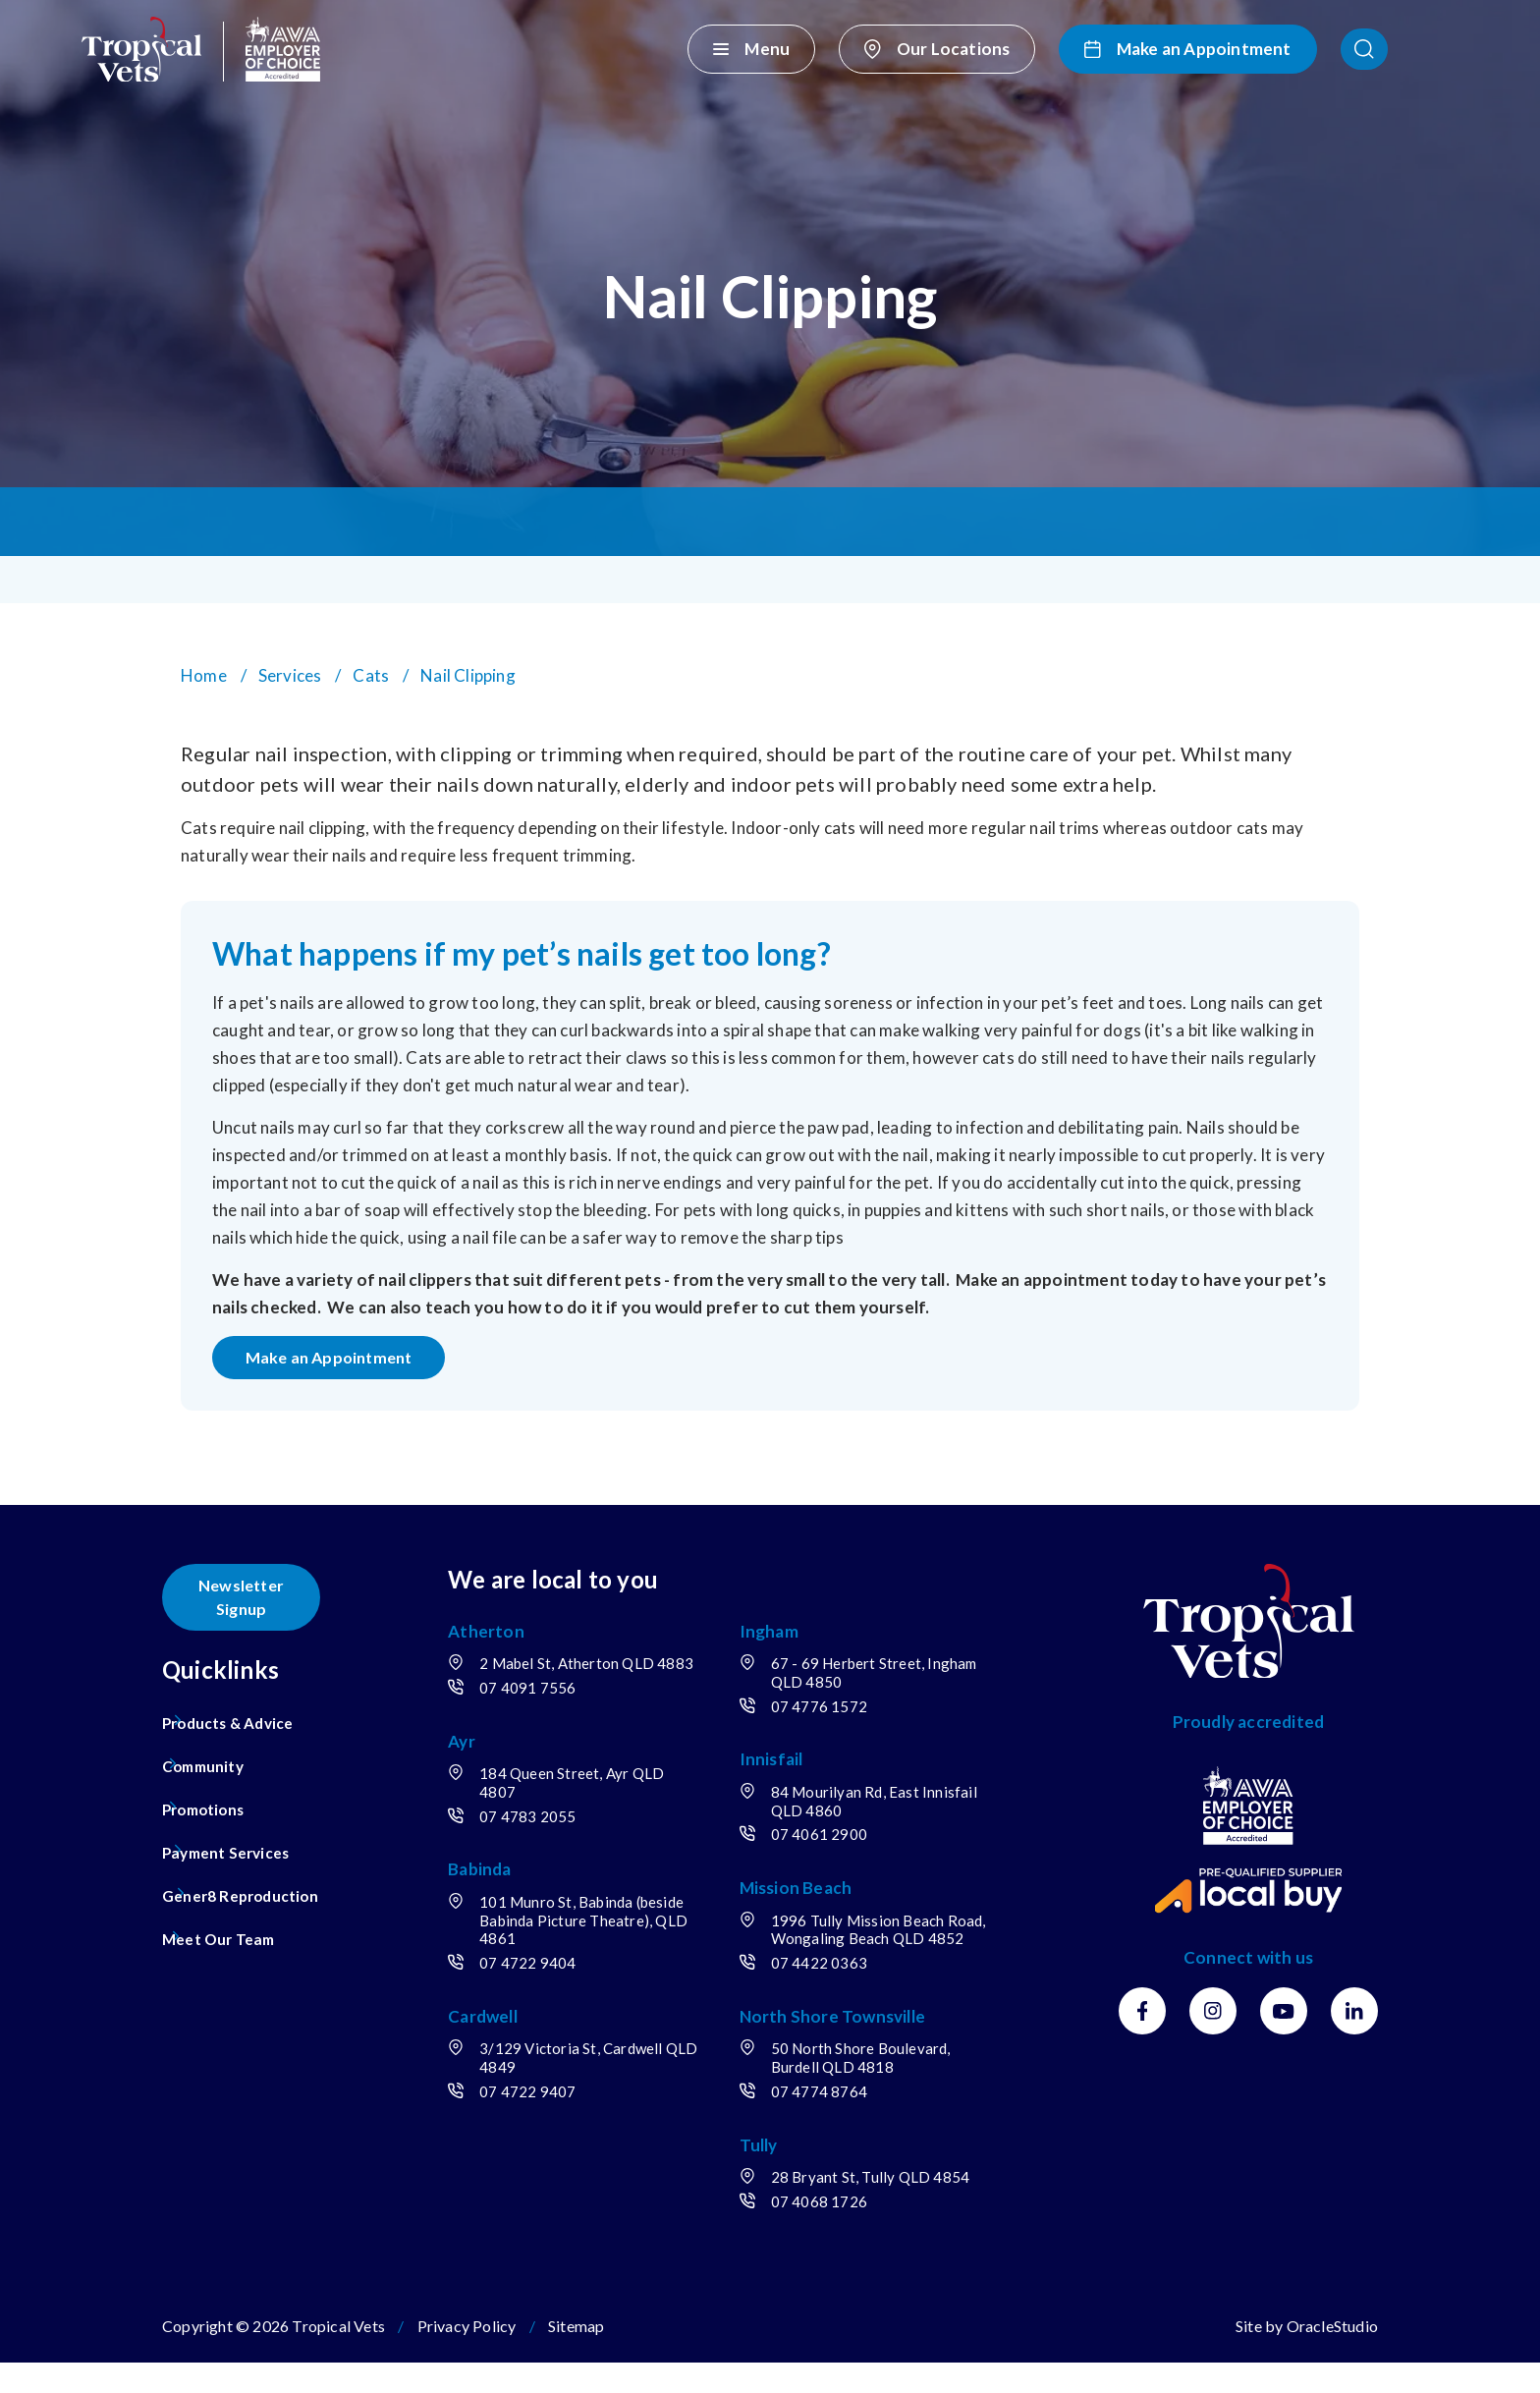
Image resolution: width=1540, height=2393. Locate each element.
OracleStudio (1332, 2356)
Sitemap (576, 2356)
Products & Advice (235, 1710)
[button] (1448, 49)
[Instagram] (1213, 2023)
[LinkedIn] (1354, 2023)
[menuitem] (260, 1711)
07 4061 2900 (838, 1847)
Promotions (209, 1797)
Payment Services (232, 1840)
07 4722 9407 (567, 2122)
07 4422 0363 (838, 1993)
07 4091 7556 (567, 1718)
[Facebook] (1142, 2023)
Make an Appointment (342, 1363)
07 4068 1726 (838, 2232)
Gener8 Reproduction (249, 1883)
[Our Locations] (1034, 49)
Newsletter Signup (251, 1596)
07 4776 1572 (838, 1718)
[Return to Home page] (207, 49)
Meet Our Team (224, 1927)
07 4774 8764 (838, 2122)
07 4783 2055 (567, 1847)
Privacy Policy (467, 2356)
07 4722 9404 (567, 1993)
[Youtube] (1283, 2023)
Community (208, 1754)
